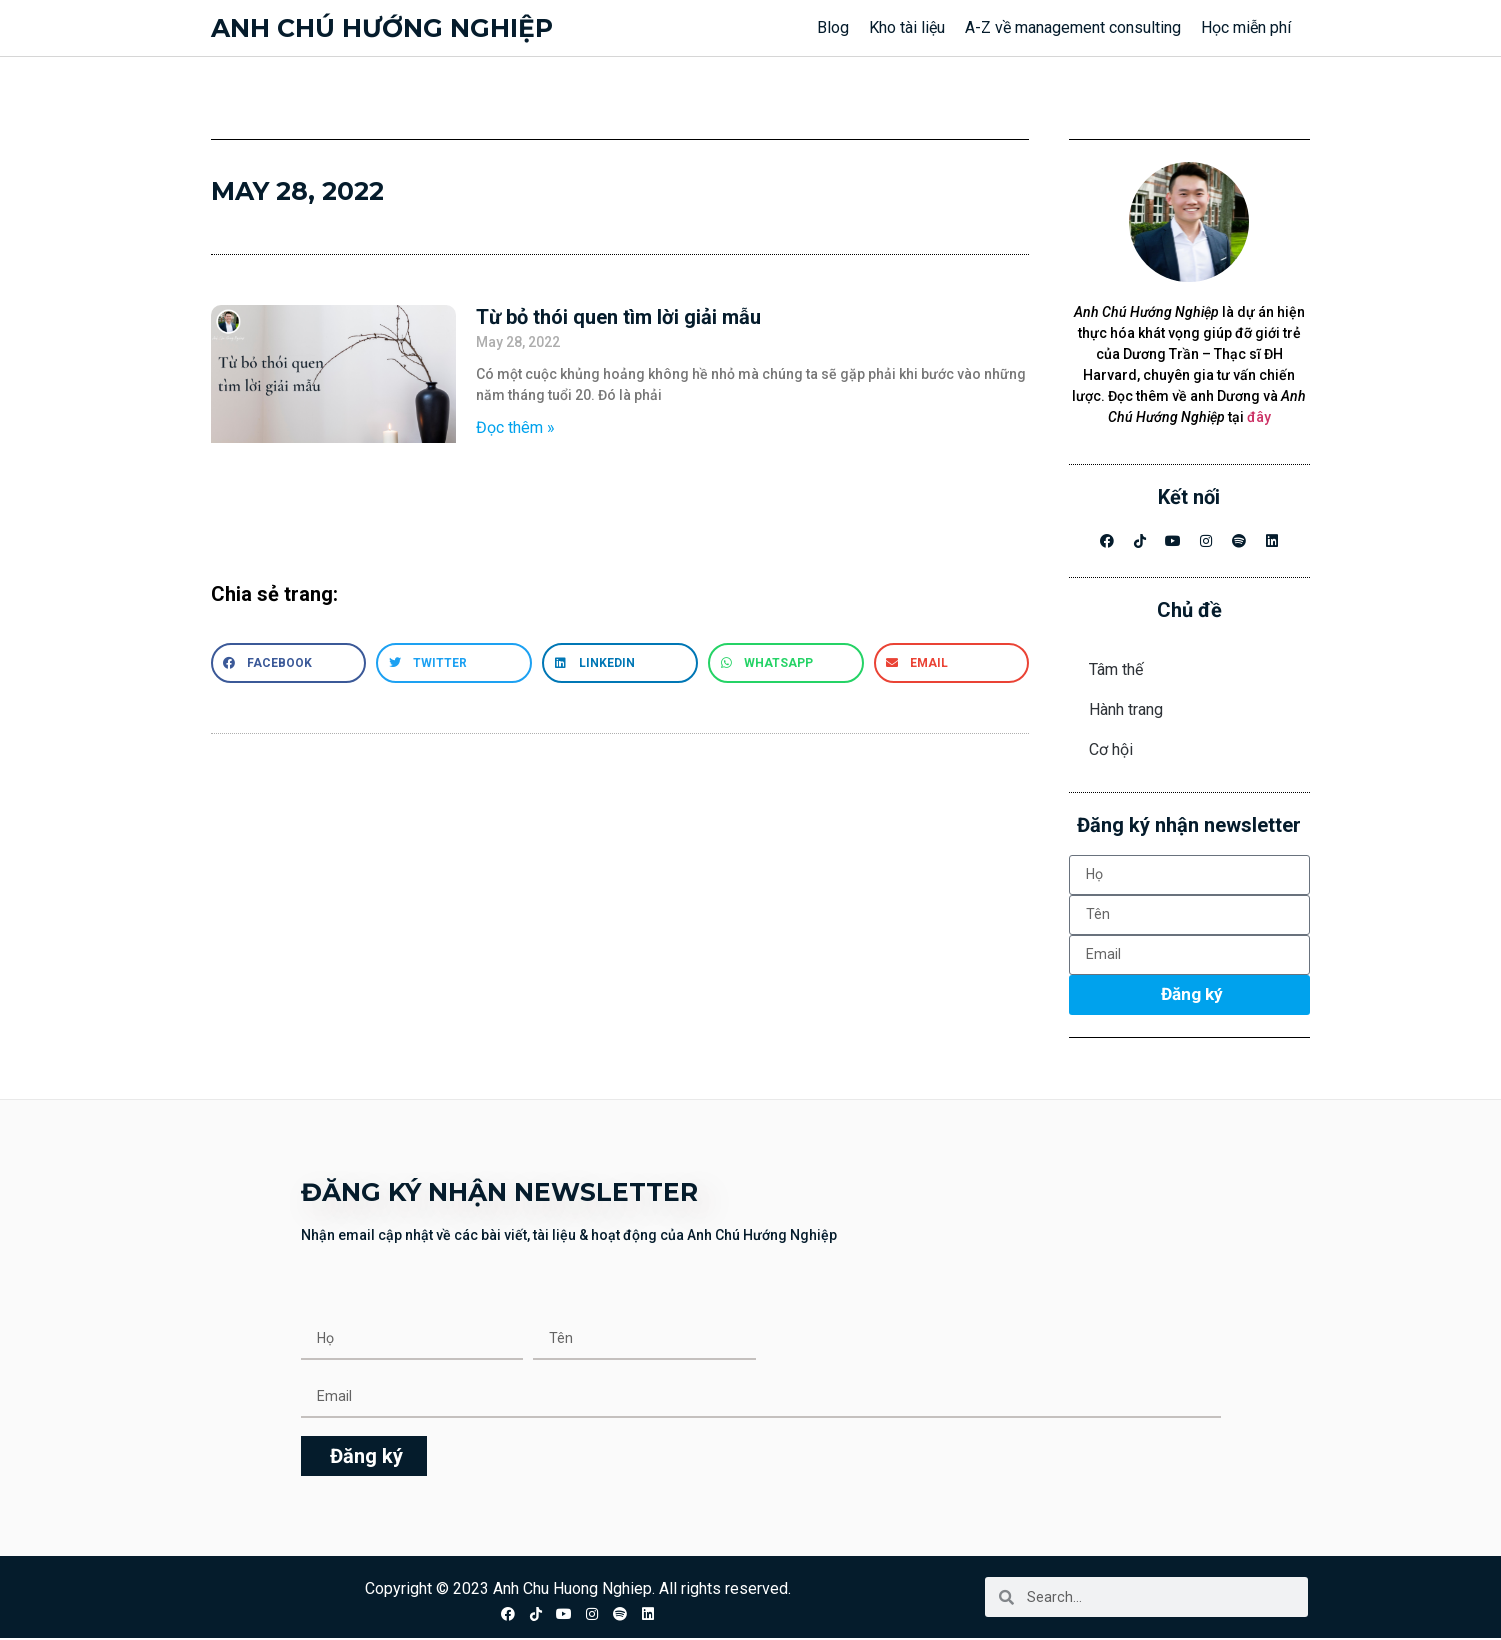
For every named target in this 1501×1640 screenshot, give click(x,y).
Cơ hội (1111, 749)
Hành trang (1126, 709)
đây (1259, 417)
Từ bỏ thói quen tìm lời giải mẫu (618, 317)
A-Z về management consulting (1073, 27)
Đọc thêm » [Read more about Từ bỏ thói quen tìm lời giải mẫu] (515, 427)
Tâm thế (1116, 669)
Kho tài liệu (907, 27)
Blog (833, 27)
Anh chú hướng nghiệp (382, 28)
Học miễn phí (1246, 27)
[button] (289, 663)
